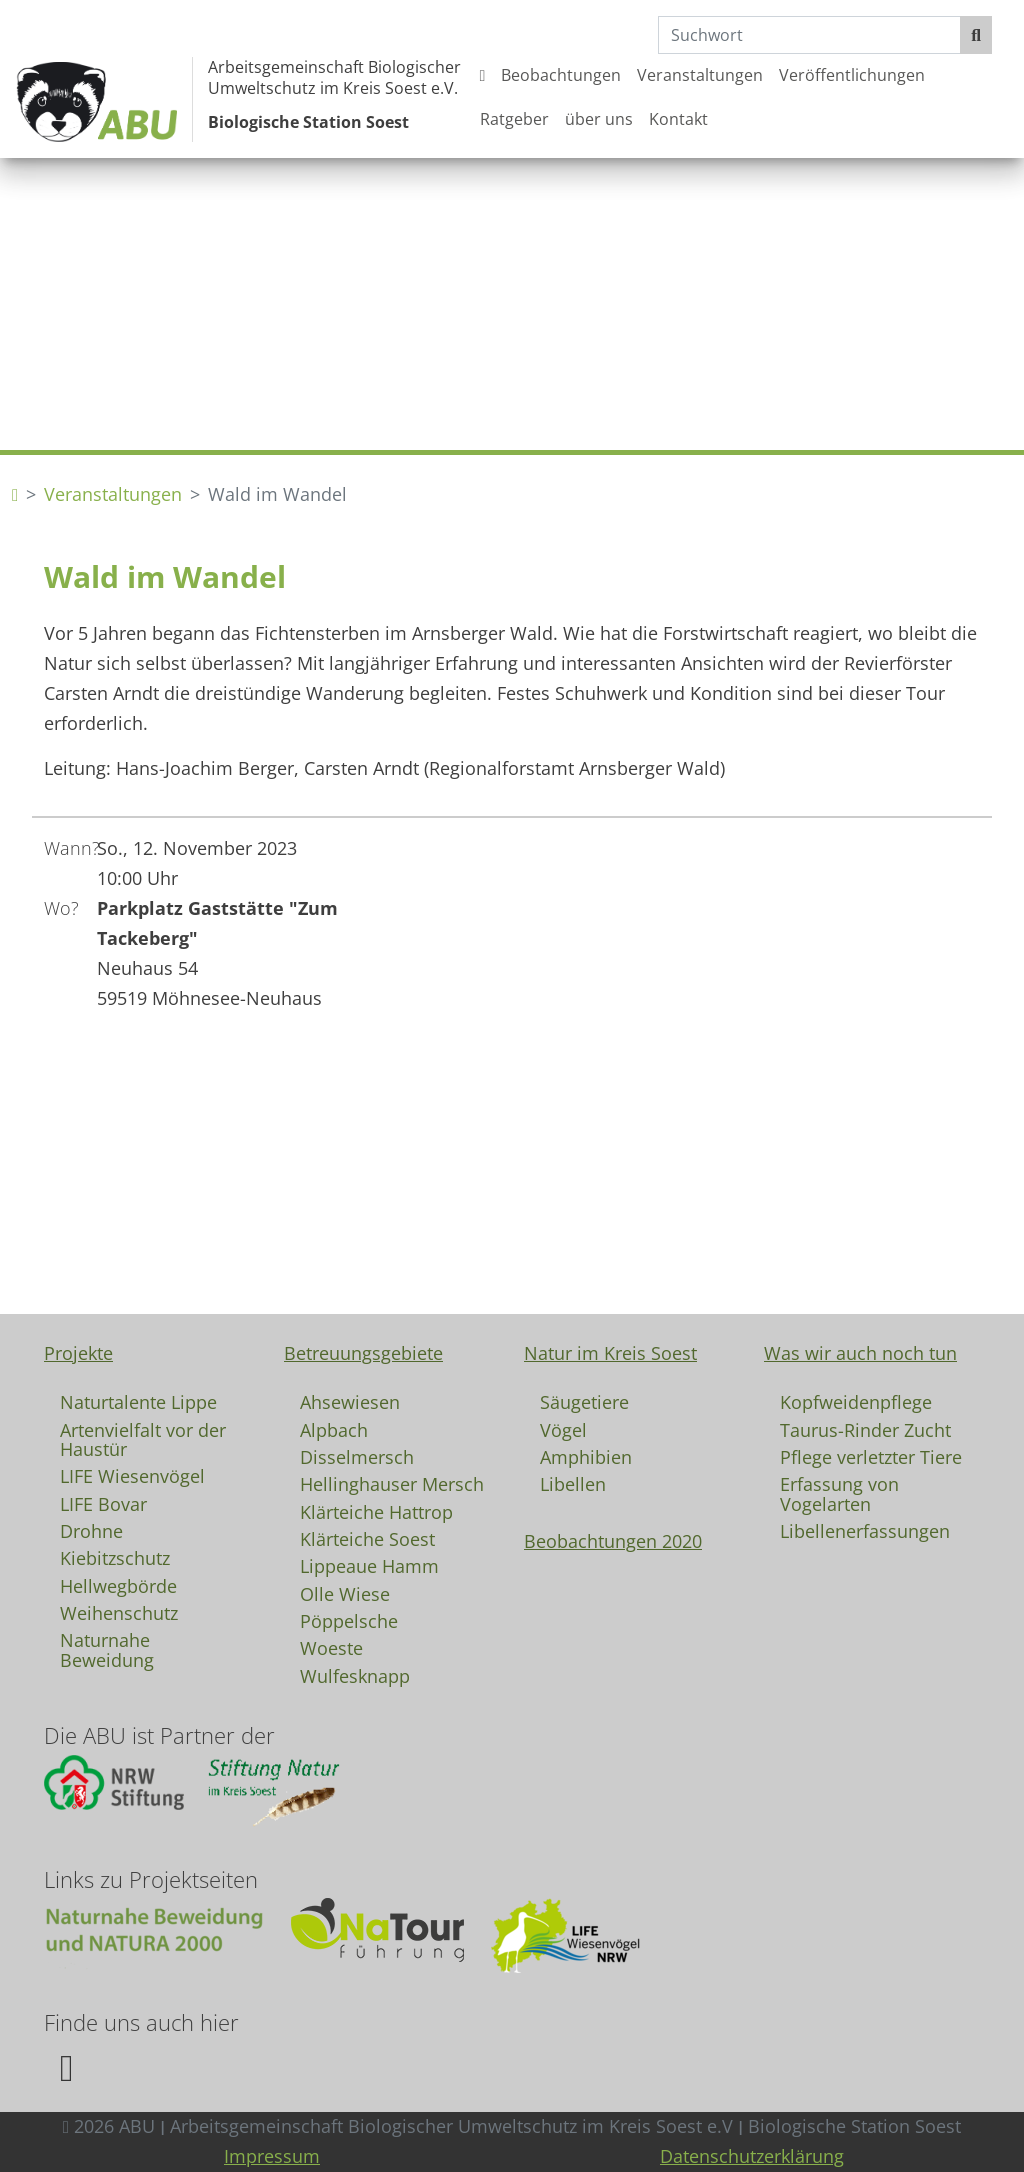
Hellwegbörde (118, 1585)
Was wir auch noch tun (860, 1353)
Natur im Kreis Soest (610, 1353)
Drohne (91, 1530)
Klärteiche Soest (367, 1538)
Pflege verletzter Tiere (871, 1456)
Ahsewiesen (350, 1401)
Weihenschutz (119, 1612)
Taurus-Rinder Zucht (865, 1429)
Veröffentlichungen (852, 75)
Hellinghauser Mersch (392, 1483)
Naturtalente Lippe (138, 1401)
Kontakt (678, 119)
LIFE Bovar (103, 1503)
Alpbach (334, 1429)
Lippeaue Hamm (369, 1565)
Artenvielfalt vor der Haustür (143, 1439)
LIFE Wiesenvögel (132, 1475)
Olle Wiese (345, 1593)
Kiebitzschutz (115, 1557)
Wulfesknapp (355, 1675)
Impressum (272, 2156)
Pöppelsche (349, 1620)
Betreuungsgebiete (363, 1353)
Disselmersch (357, 1456)
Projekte (78, 1353)
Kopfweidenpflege (856, 1401)
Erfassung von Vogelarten (839, 1493)
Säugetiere (584, 1401)
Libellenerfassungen (865, 1530)
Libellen (573, 1483)
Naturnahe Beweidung (107, 1649)
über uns (599, 119)
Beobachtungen (561, 75)
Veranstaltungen (700, 75)
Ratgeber (514, 119)
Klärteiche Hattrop (376, 1511)
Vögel (563, 1429)
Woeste (331, 1647)
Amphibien (586, 1456)
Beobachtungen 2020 (613, 1541)
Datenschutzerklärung (752, 2156)
